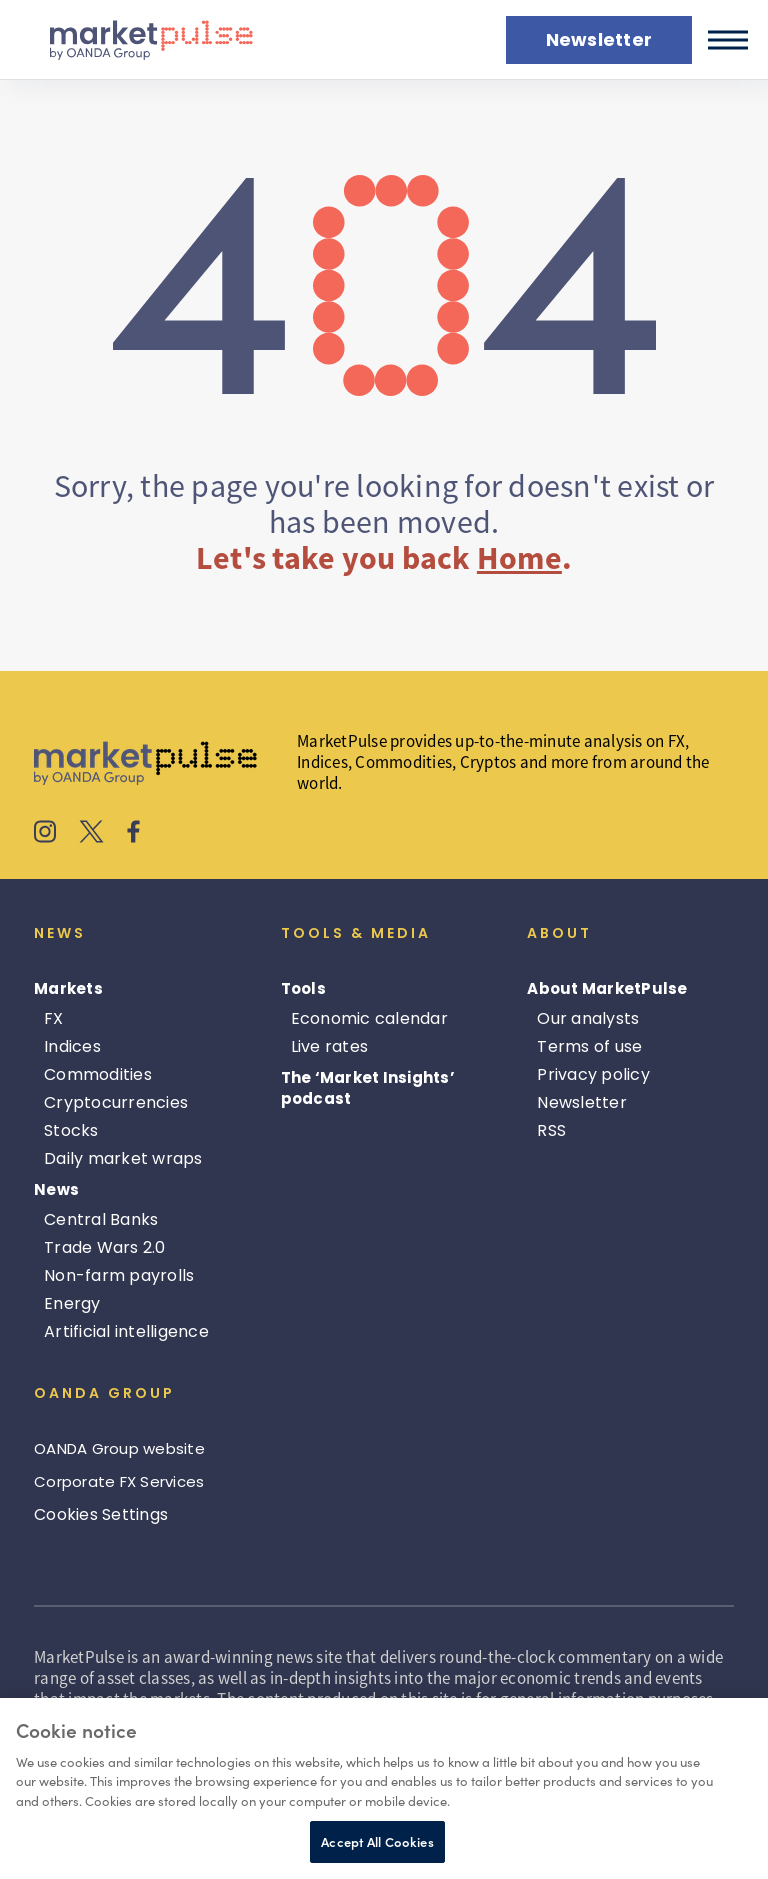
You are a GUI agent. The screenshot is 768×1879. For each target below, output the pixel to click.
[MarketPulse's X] (92, 834)
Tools (303, 988)
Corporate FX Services (119, 1481)
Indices (72, 1046)
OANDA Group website (119, 1448)
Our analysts (588, 1018)
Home (519, 558)
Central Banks (101, 1219)
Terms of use (589, 1046)
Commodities (98, 1074)
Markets (68, 988)
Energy (72, 1303)
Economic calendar (369, 1018)
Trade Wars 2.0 (105, 1247)
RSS (551, 1130)
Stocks (71, 1130)
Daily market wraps (123, 1158)
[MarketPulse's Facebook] (133, 834)
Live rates (330, 1046)
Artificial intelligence (126, 1331)
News (56, 1189)
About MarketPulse (607, 988)
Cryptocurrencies (116, 1102)
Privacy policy (593, 1074)
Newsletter (582, 1102)
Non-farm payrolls (119, 1275)
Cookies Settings (101, 1514)
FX (54, 1018)
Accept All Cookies (377, 1841)
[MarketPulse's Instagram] (45, 834)
